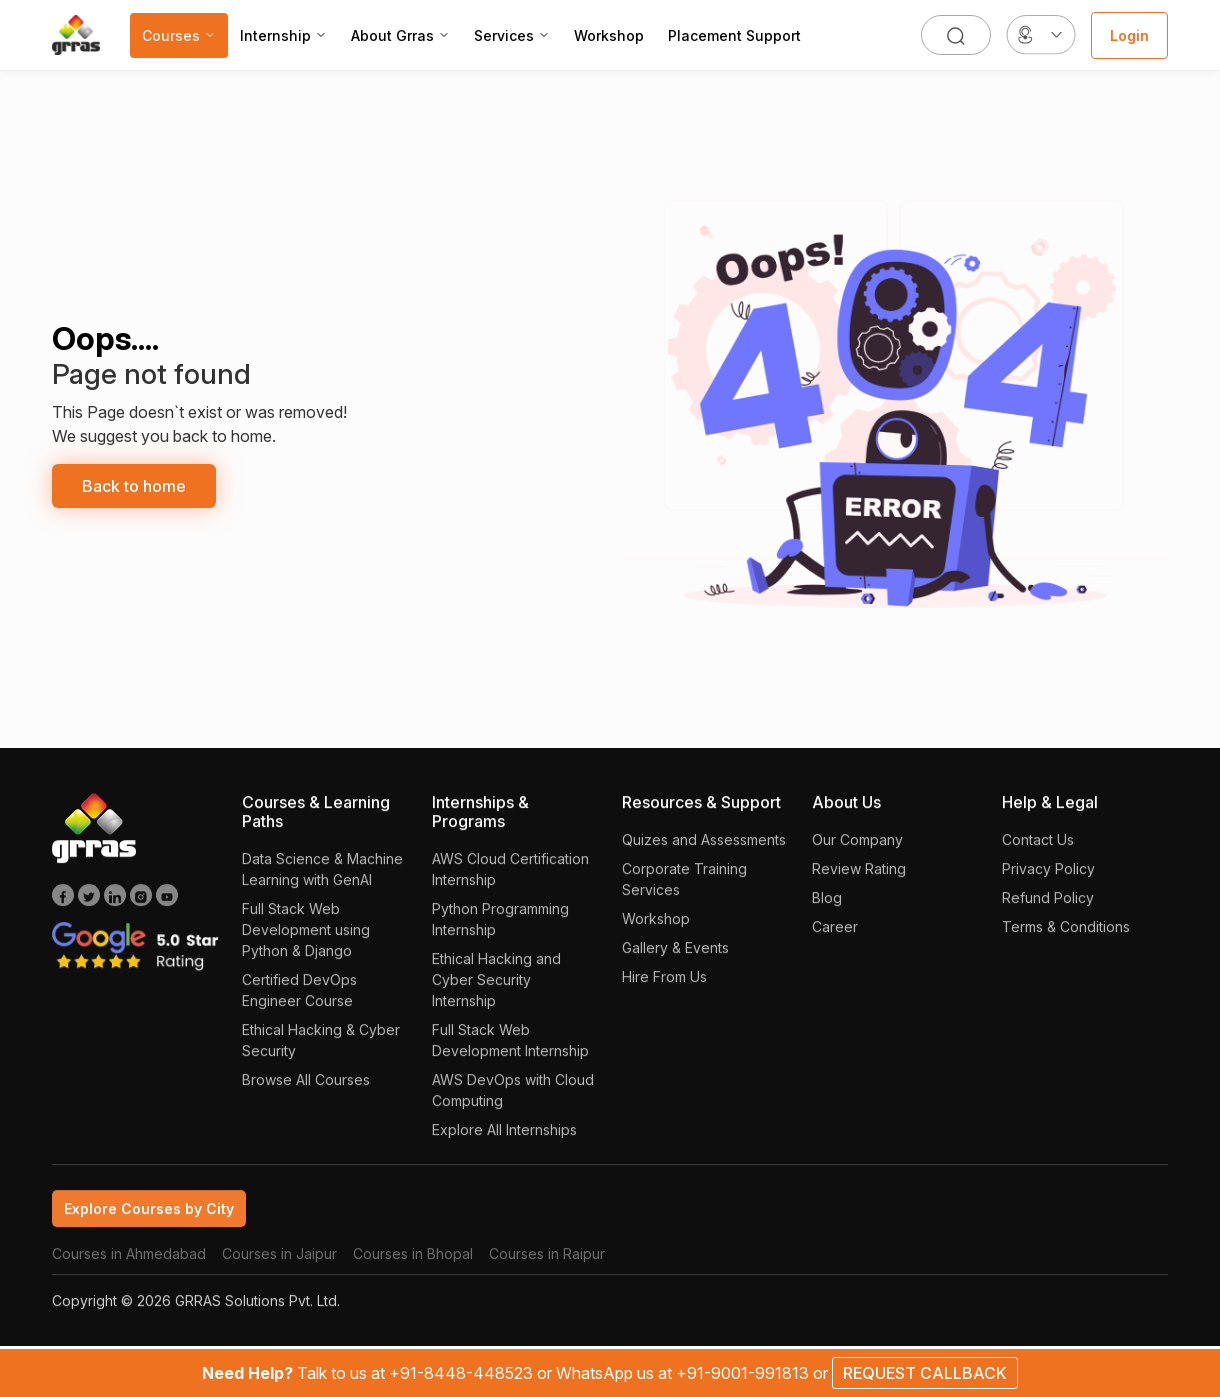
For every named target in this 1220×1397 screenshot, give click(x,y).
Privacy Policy (1048, 880)
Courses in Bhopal (413, 1265)
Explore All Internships (504, 1141)
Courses (179, 35)
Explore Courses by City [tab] (149, 1220)
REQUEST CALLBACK (925, 1373)
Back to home (134, 486)
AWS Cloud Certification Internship (510, 881)
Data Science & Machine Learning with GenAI (322, 881)
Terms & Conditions (1066, 938)
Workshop (609, 35)
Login (1129, 35)
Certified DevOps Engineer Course (299, 1002)
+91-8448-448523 (463, 1373)
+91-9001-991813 (744, 1373)
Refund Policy (1048, 909)
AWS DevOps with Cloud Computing (513, 1102)
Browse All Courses (306, 1091)
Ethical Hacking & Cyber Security (321, 1052)
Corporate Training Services (684, 891)
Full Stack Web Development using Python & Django (306, 941)
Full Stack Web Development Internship (510, 1052)
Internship (283, 35)
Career (835, 938)
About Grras (400, 35)
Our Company (857, 851)
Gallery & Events (675, 959)
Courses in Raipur (547, 1265)
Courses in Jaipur (279, 1265)
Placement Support (734, 35)
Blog (827, 909)
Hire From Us (664, 988)
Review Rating (859, 880)
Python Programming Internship (500, 931)
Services (512, 35)
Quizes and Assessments (704, 851)
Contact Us (1038, 851)
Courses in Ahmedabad (129, 1265)
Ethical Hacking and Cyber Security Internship (496, 991)
